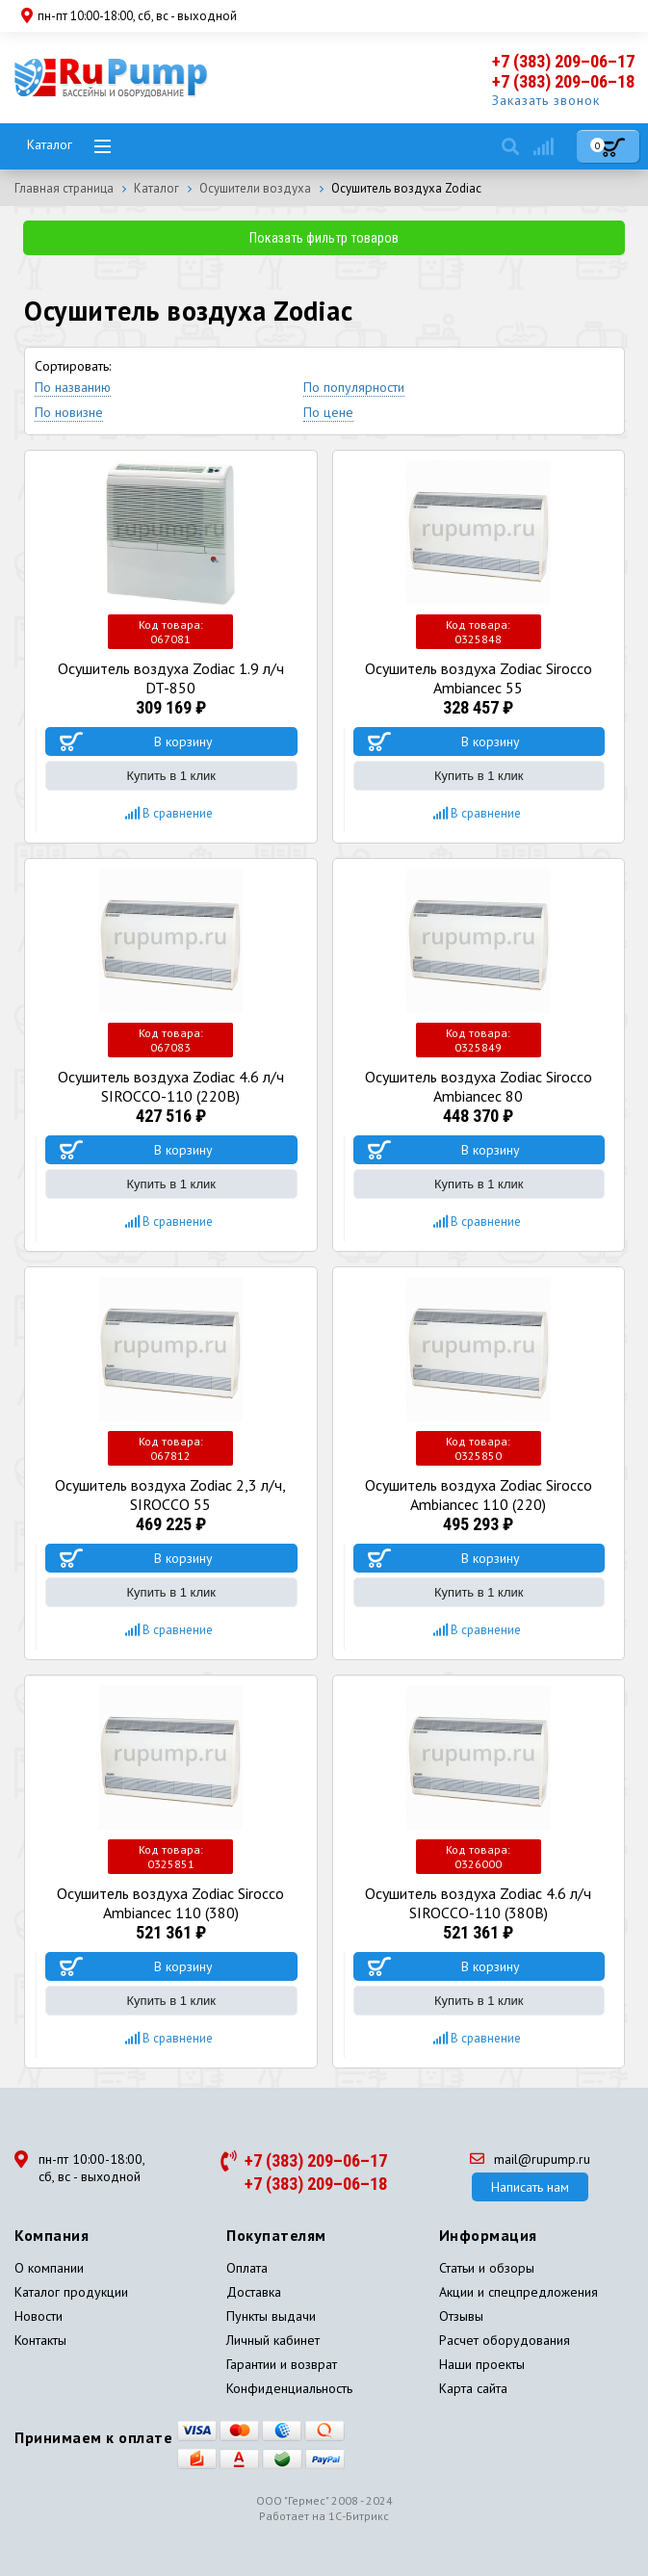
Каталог (49, 144)
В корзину (183, 741)
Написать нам (530, 2187)
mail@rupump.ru (530, 2159)
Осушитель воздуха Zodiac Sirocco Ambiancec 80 (478, 1086)
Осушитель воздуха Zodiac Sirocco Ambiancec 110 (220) (478, 1494)
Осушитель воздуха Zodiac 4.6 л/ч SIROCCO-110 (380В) (478, 1903)
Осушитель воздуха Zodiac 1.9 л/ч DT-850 (171, 678)
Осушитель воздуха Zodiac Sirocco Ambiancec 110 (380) (170, 1903)
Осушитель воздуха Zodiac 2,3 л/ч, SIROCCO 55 (170, 1494)
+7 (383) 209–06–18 (563, 81)
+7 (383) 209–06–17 (563, 61)
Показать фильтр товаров (324, 238)
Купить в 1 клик (171, 775)
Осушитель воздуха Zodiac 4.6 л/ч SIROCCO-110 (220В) (171, 1086)
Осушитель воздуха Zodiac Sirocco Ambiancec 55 (478, 678)
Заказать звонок (546, 100)
